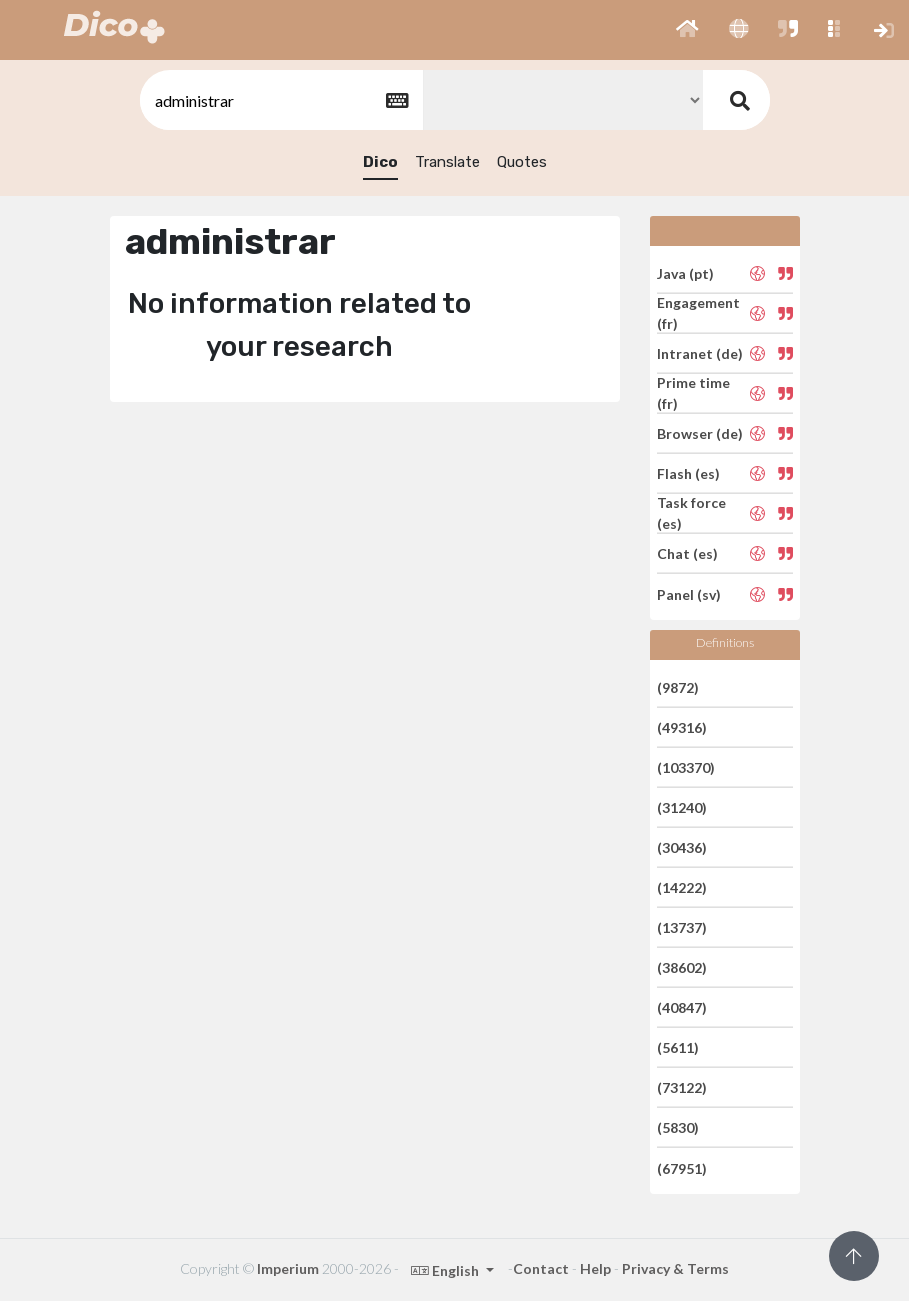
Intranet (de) (700, 353)
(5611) (678, 1047)
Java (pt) (685, 272)
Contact (541, 1268)
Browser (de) (700, 433)
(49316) (682, 727)
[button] (687, 30)
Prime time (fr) (693, 393)
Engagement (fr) (698, 313)
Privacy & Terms (675, 1268)
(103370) (686, 767)
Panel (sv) (689, 593)
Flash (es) (688, 473)
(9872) (678, 686)
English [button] (446, 1270)
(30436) (682, 847)
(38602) (682, 967)
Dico (380, 162)
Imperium (288, 1268)
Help (595, 1268)
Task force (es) (691, 513)
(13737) (682, 927)
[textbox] (280, 100)
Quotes (522, 162)
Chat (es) (687, 553)
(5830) (678, 1127)
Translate (447, 162)
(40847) (682, 1007)
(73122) (682, 1087)
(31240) (682, 807)
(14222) (682, 887)
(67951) (682, 1167)
